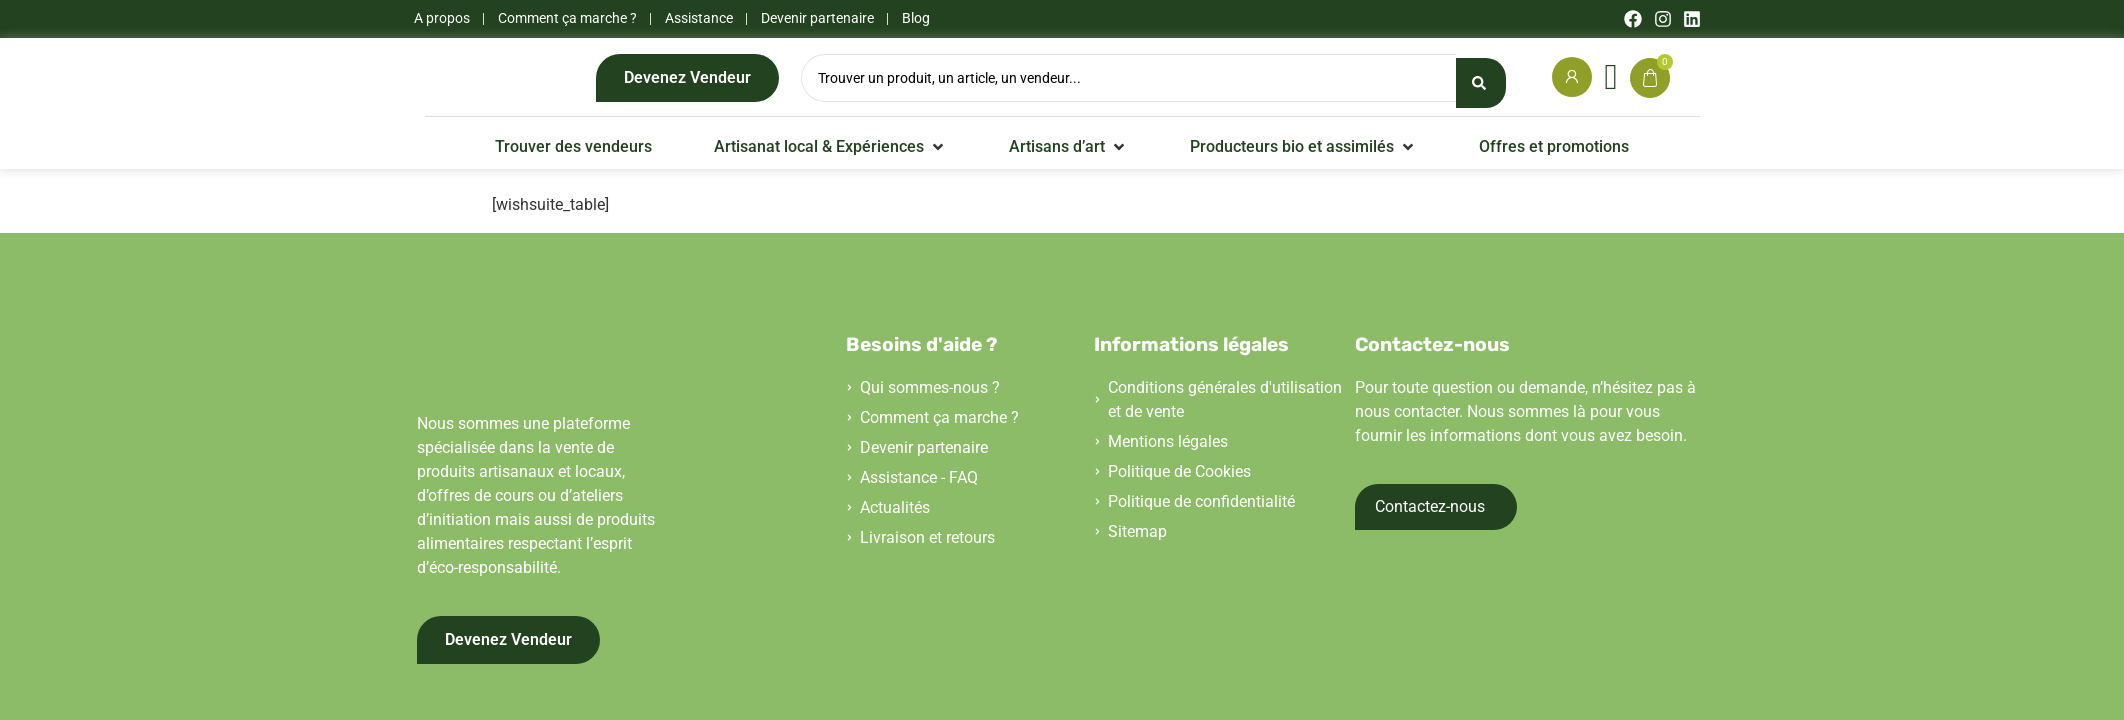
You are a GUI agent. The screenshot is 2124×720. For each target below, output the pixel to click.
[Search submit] (1481, 83)
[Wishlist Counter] (1610, 82)
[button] (830, 157)
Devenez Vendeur (687, 82)
